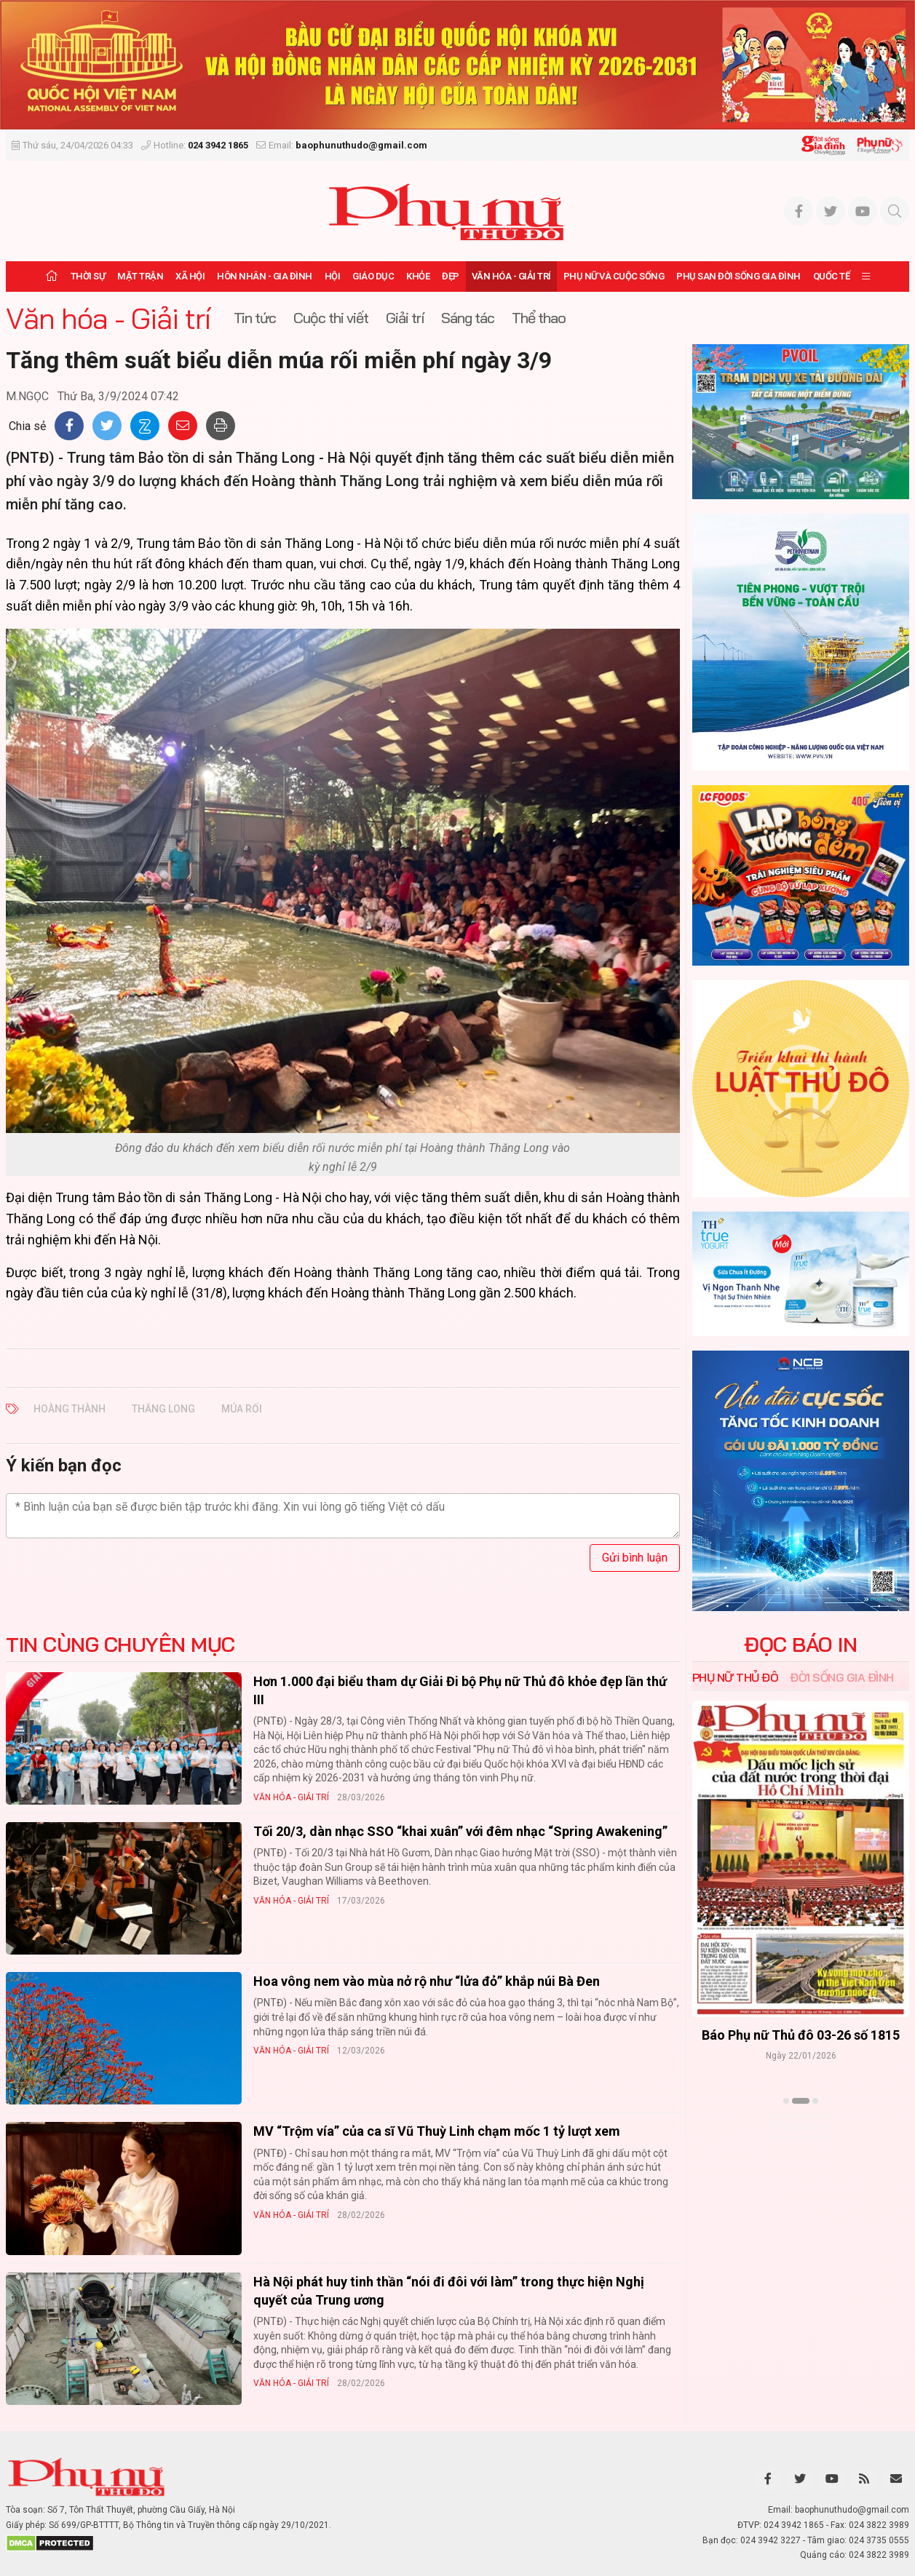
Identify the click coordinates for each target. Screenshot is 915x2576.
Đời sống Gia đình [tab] (842, 1677)
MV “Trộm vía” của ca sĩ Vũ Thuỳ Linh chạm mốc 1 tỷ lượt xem (436, 2131)
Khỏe (417, 276)
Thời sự (88, 276)
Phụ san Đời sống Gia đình (738, 276)
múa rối (241, 1409)
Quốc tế (831, 276)
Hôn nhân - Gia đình (264, 276)
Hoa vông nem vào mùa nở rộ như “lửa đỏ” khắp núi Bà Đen (426, 1981)
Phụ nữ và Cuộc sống (614, 276)
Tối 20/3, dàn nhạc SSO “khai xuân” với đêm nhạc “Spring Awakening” (460, 1831)
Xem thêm (800, 2126)
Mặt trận (140, 276)
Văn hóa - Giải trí (511, 276)
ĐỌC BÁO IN (800, 1644)
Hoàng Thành (69, 1409)
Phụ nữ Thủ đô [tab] (735, 1677)
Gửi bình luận (635, 1558)
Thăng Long (163, 1409)
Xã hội (190, 276)
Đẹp (450, 276)
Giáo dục (373, 276)
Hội (333, 276)
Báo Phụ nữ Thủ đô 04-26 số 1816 (801, 2035)
